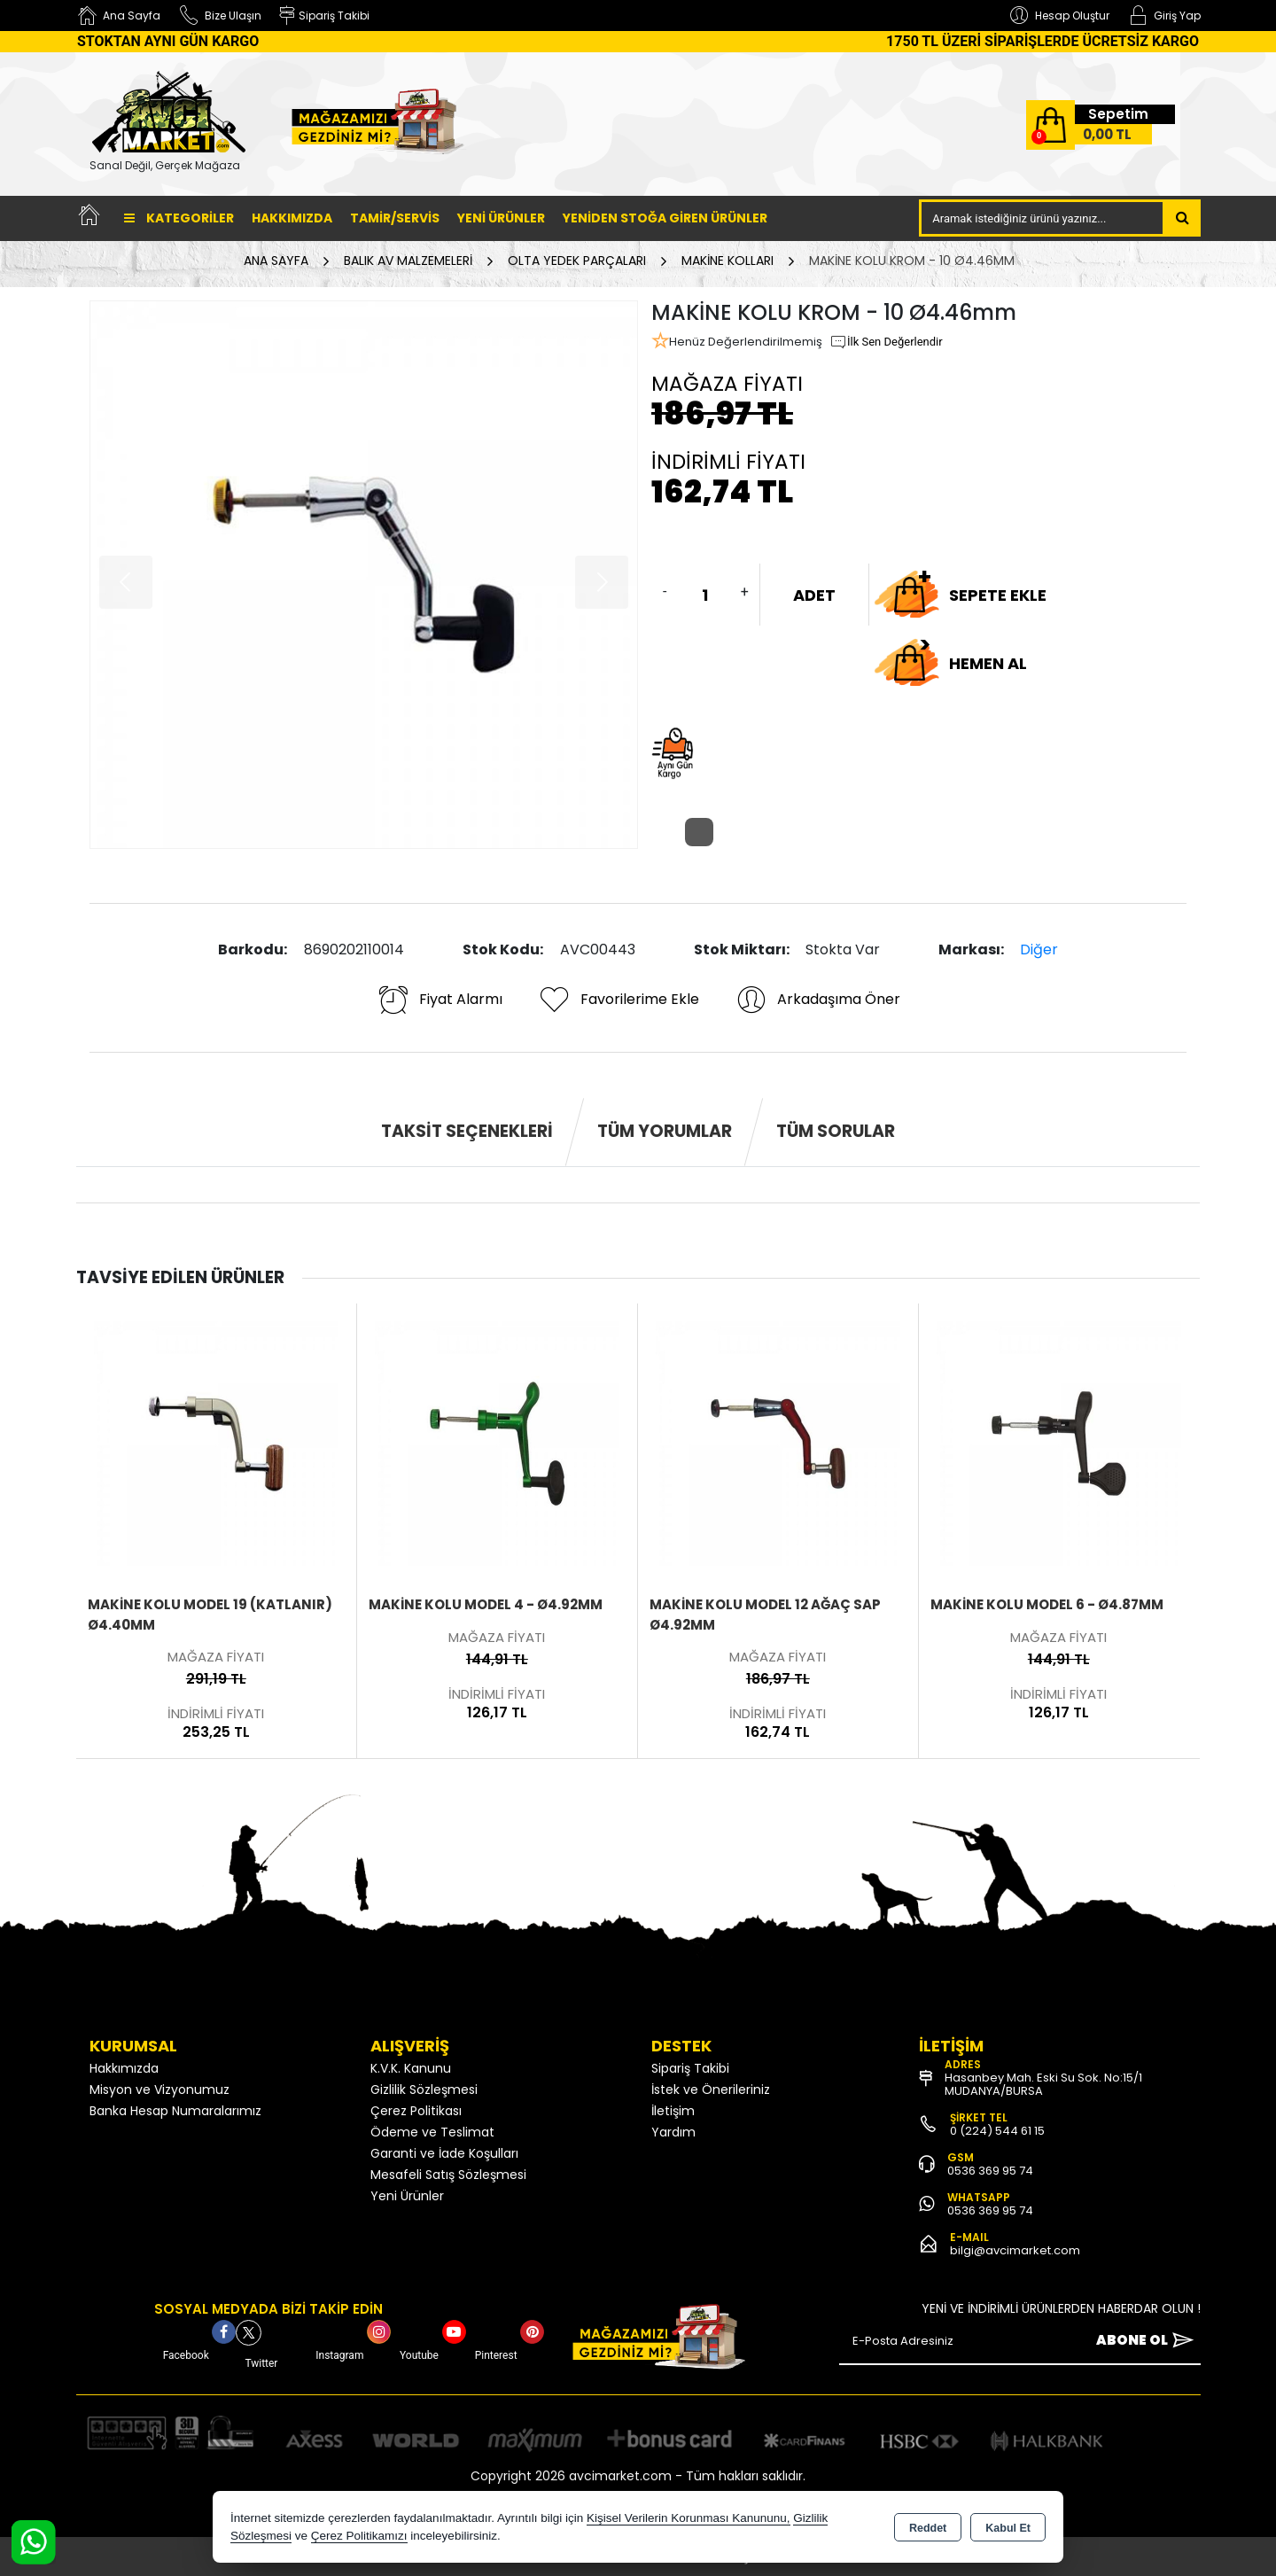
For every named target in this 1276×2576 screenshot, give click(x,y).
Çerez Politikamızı (359, 2535)
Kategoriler (179, 218)
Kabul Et (1008, 2528)
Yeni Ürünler (407, 2196)
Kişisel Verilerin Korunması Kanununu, (688, 2518)
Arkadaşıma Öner (817, 999)
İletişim (673, 2111)
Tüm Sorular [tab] (835, 1131)
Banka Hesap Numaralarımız (175, 2111)
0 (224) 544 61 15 (997, 2130)
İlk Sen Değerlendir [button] (886, 342)
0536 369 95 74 (990, 2170)
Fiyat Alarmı (439, 999)
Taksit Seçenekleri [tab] (467, 1131)
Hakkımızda (292, 218)
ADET (814, 595)
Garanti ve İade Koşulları (444, 2153)
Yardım (673, 2132)
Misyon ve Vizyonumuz (159, 2089)
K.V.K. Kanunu (410, 2068)
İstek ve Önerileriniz (710, 2089)
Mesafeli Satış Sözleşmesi (448, 2174)
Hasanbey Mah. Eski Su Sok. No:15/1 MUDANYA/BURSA (1043, 2084)
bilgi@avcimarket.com (1015, 2250)
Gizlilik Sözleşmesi (424, 2089)
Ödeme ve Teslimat (432, 2132)
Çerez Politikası (416, 2111)
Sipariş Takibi (690, 2068)
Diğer (1039, 949)
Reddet (927, 2528)
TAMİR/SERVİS (395, 218)
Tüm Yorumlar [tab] (664, 1131)
